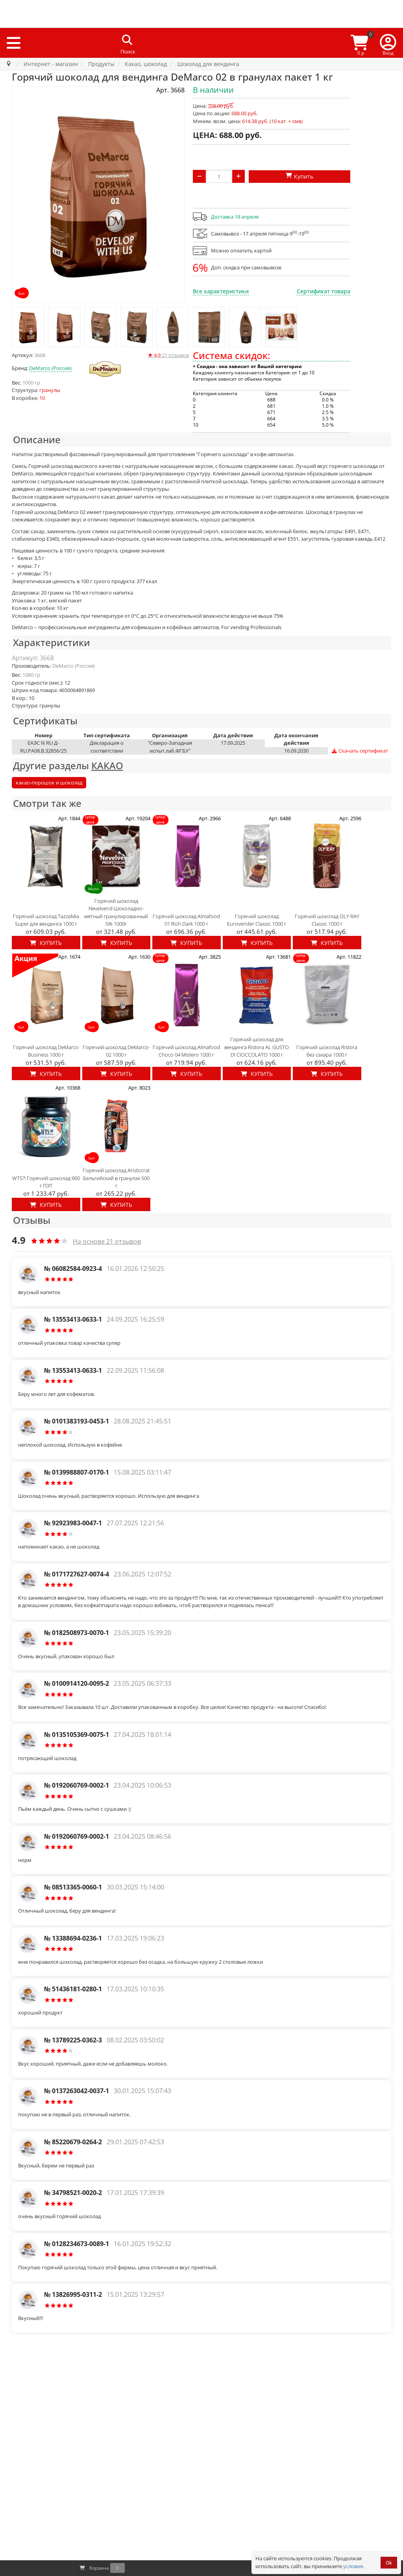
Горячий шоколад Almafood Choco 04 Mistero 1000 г (186, 1051)
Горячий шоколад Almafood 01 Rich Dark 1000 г (186, 920)
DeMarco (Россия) (50, 368)
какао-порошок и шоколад (49, 782)
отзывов (168, 355)
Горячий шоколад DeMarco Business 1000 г (46, 1051)
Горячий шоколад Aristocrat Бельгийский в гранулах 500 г (116, 1178)
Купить (46, 942)
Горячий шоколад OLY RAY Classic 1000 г (327, 920)
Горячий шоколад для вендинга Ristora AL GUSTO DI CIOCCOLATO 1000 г (256, 1047)
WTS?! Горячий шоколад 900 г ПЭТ (46, 1182)
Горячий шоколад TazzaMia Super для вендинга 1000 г (46, 920)
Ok (389, 2563)
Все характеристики (221, 291)
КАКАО (107, 765)
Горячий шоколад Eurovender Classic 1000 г (256, 920)
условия (353, 2566)
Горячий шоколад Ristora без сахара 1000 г (326, 1051)
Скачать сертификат (359, 751)
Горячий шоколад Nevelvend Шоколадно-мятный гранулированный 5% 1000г (116, 912)
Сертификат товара (323, 291)
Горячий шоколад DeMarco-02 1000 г (116, 1051)
